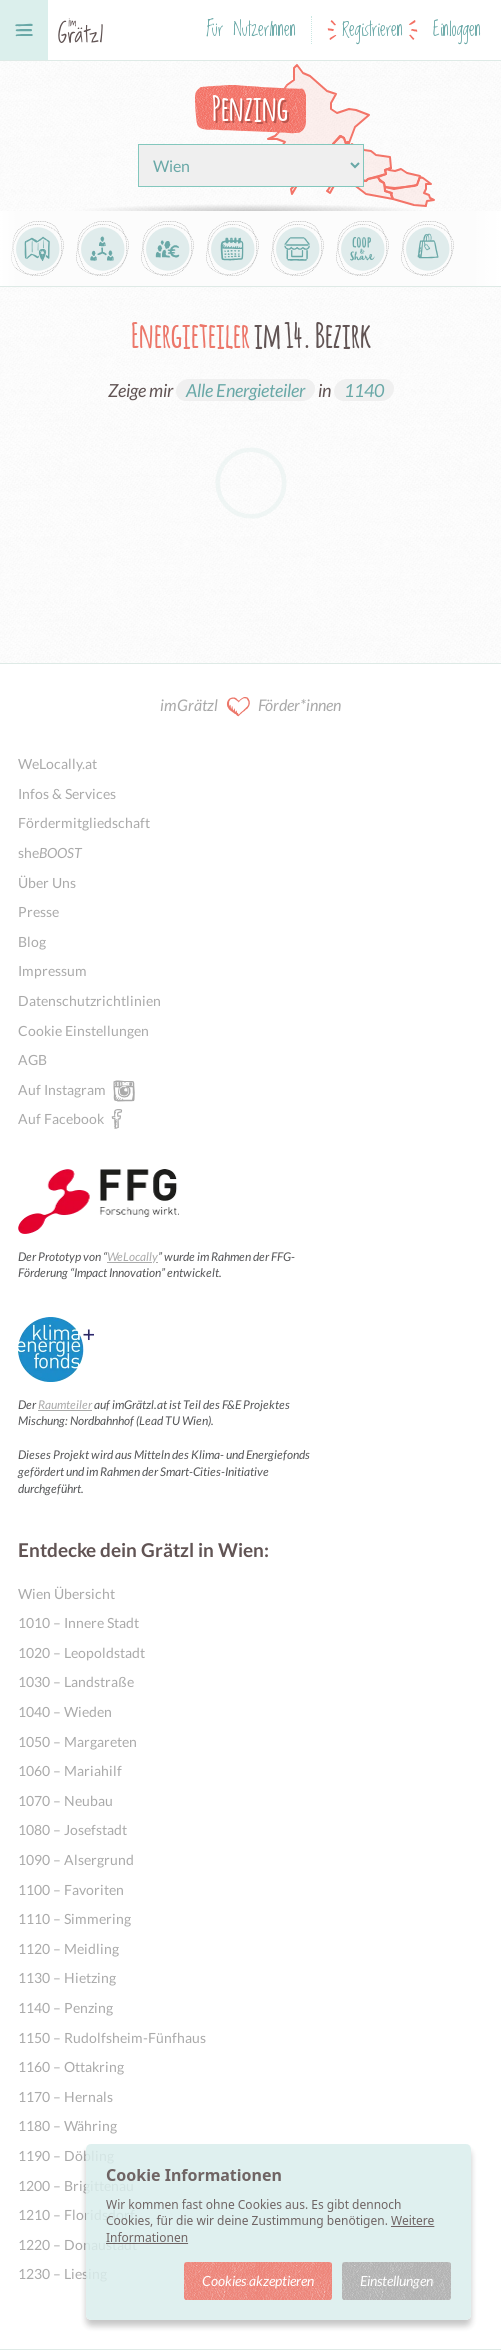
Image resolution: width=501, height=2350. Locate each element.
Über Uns (47, 882)
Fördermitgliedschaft (84, 822)
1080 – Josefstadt (72, 1829)
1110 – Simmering (74, 1918)
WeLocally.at (57, 763)
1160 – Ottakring (71, 2066)
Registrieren (372, 30)
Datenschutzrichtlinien (89, 1000)
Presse (38, 911)
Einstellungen (396, 2280)
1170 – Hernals (65, 2096)
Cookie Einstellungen (83, 1030)
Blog (32, 941)
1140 (364, 390)
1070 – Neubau (65, 1800)
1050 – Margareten (77, 1741)
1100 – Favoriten (71, 1889)
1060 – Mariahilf (70, 1770)
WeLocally (132, 1256)
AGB (32, 1059)
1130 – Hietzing (67, 1977)
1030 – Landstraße (76, 1681)
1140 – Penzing (65, 2007)
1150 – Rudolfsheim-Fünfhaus (112, 2037)
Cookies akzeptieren (258, 2280)
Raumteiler (65, 1404)
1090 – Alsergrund (76, 1859)
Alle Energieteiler (245, 390)
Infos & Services (67, 793)
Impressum (52, 970)
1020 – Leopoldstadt (81, 1652)
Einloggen (457, 30)
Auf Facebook (61, 1118)
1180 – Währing (67, 2125)
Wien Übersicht (66, 1593)
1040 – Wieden (65, 1711)
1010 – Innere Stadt (78, 1622)
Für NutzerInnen (251, 30)
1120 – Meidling (68, 1948)
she (50, 852)
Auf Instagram (62, 1089)
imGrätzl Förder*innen (250, 706)
